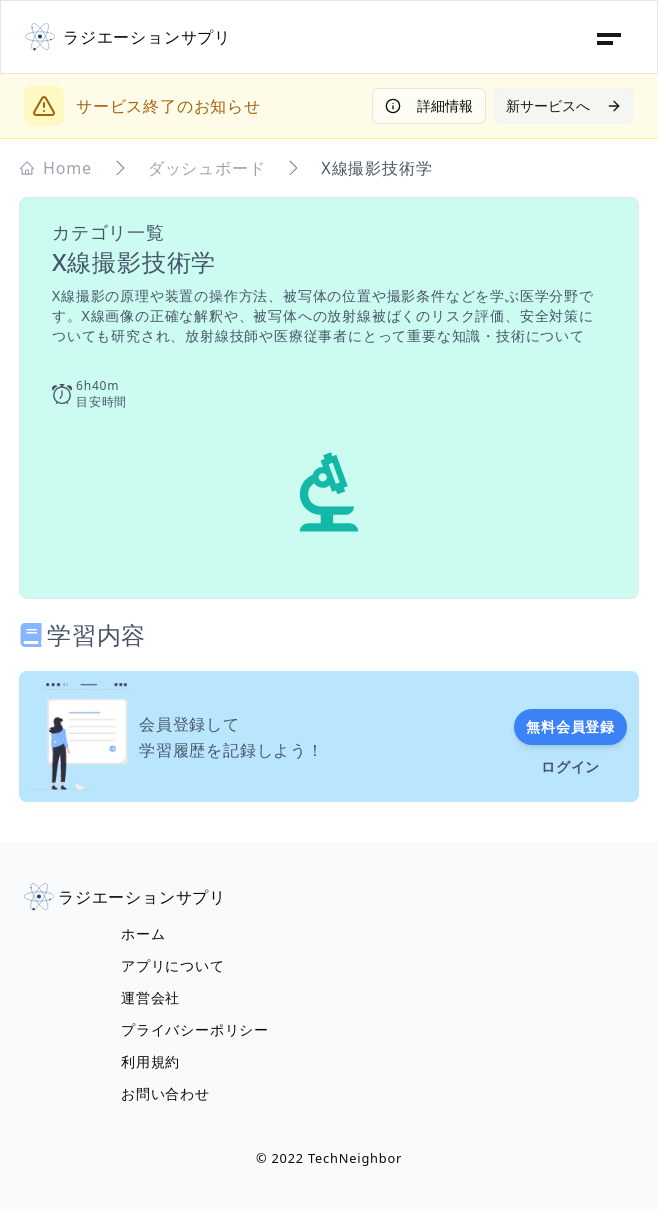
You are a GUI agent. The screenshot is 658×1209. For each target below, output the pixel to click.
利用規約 (150, 1061)
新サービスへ (564, 105)
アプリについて (173, 965)
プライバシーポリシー (195, 1029)
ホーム (143, 933)
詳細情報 (429, 105)
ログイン (570, 766)
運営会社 (150, 997)
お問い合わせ (165, 1093)
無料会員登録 (570, 726)
